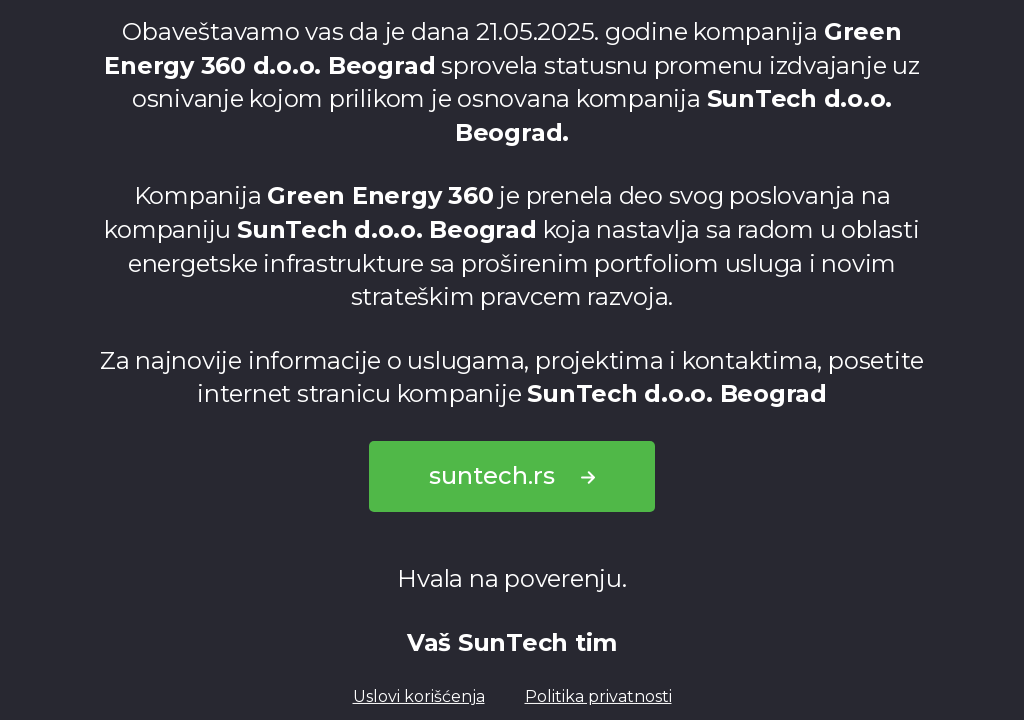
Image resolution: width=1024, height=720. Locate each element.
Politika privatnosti (598, 696)
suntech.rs (512, 475)
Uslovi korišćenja (419, 696)
